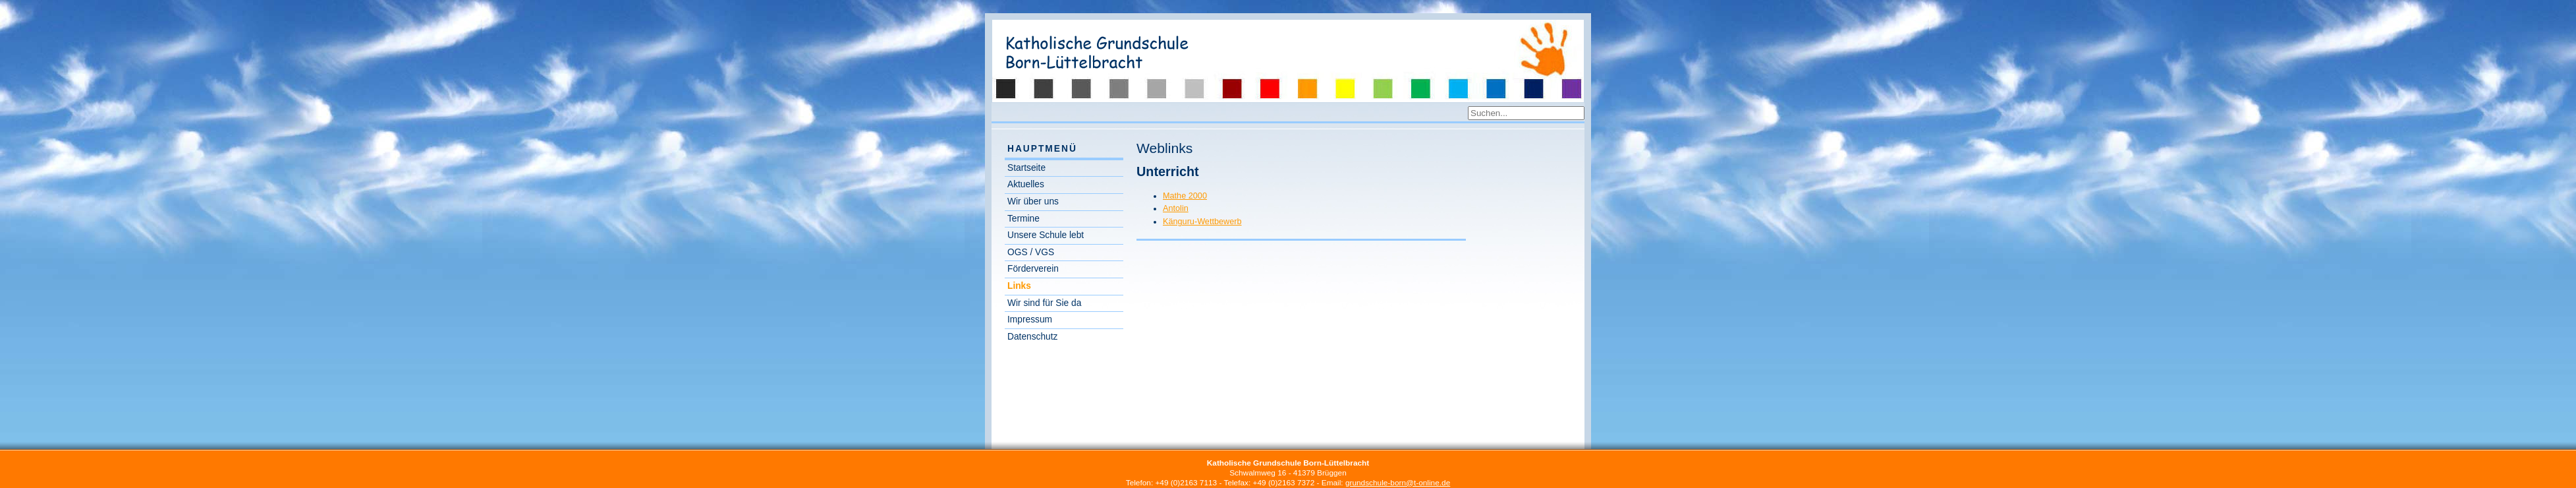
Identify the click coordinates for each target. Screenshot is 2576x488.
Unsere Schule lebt (1045, 235)
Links (1019, 286)
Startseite (1026, 168)
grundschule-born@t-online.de (1397, 482)
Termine (1023, 219)
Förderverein (1033, 269)
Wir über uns (1033, 201)
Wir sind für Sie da (1044, 303)
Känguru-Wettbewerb (1202, 221)
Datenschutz (1032, 337)
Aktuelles (1025, 184)
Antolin (1176, 208)
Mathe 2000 (1185, 195)
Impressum (1029, 319)
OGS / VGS (1030, 252)
